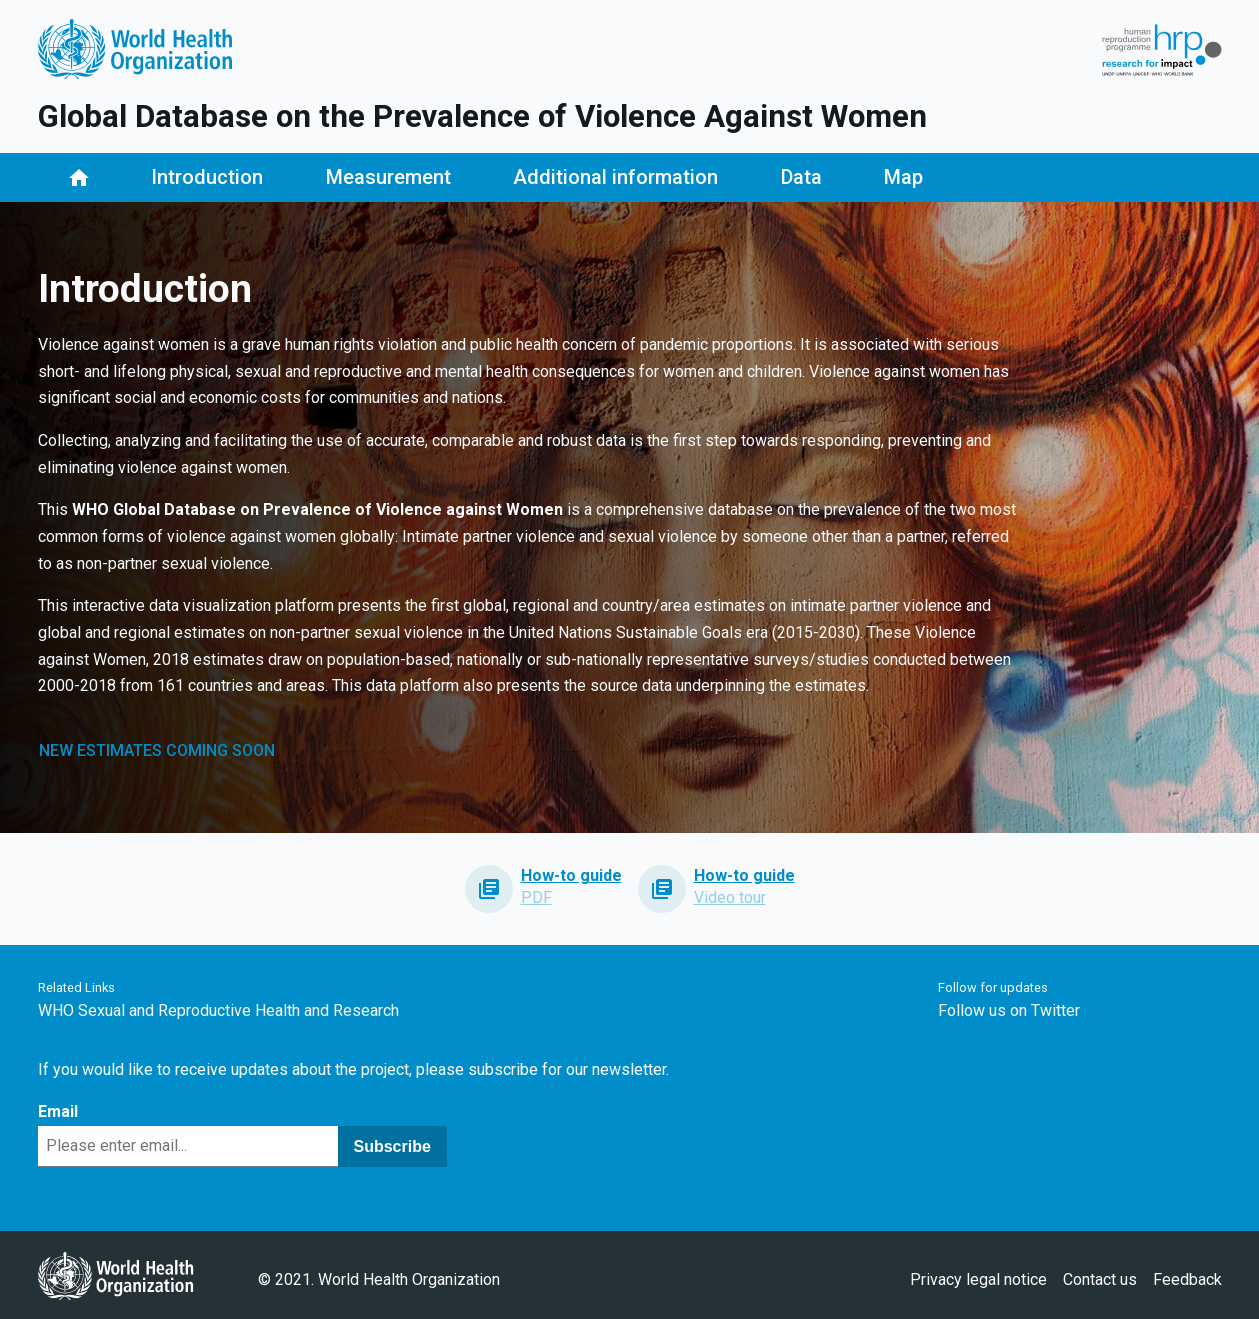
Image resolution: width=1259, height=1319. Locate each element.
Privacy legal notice (978, 1279)
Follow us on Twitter (1009, 1010)
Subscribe (392, 1146)
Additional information (615, 177)
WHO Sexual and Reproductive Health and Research (218, 1010)
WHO (116, 1275)
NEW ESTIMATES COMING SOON (157, 750)
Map (903, 177)
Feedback (1187, 1279)
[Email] (188, 1146)
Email (58, 1111)
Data (801, 177)
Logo (135, 49)
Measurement (388, 177)
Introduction (207, 177)
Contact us (1100, 1279)
